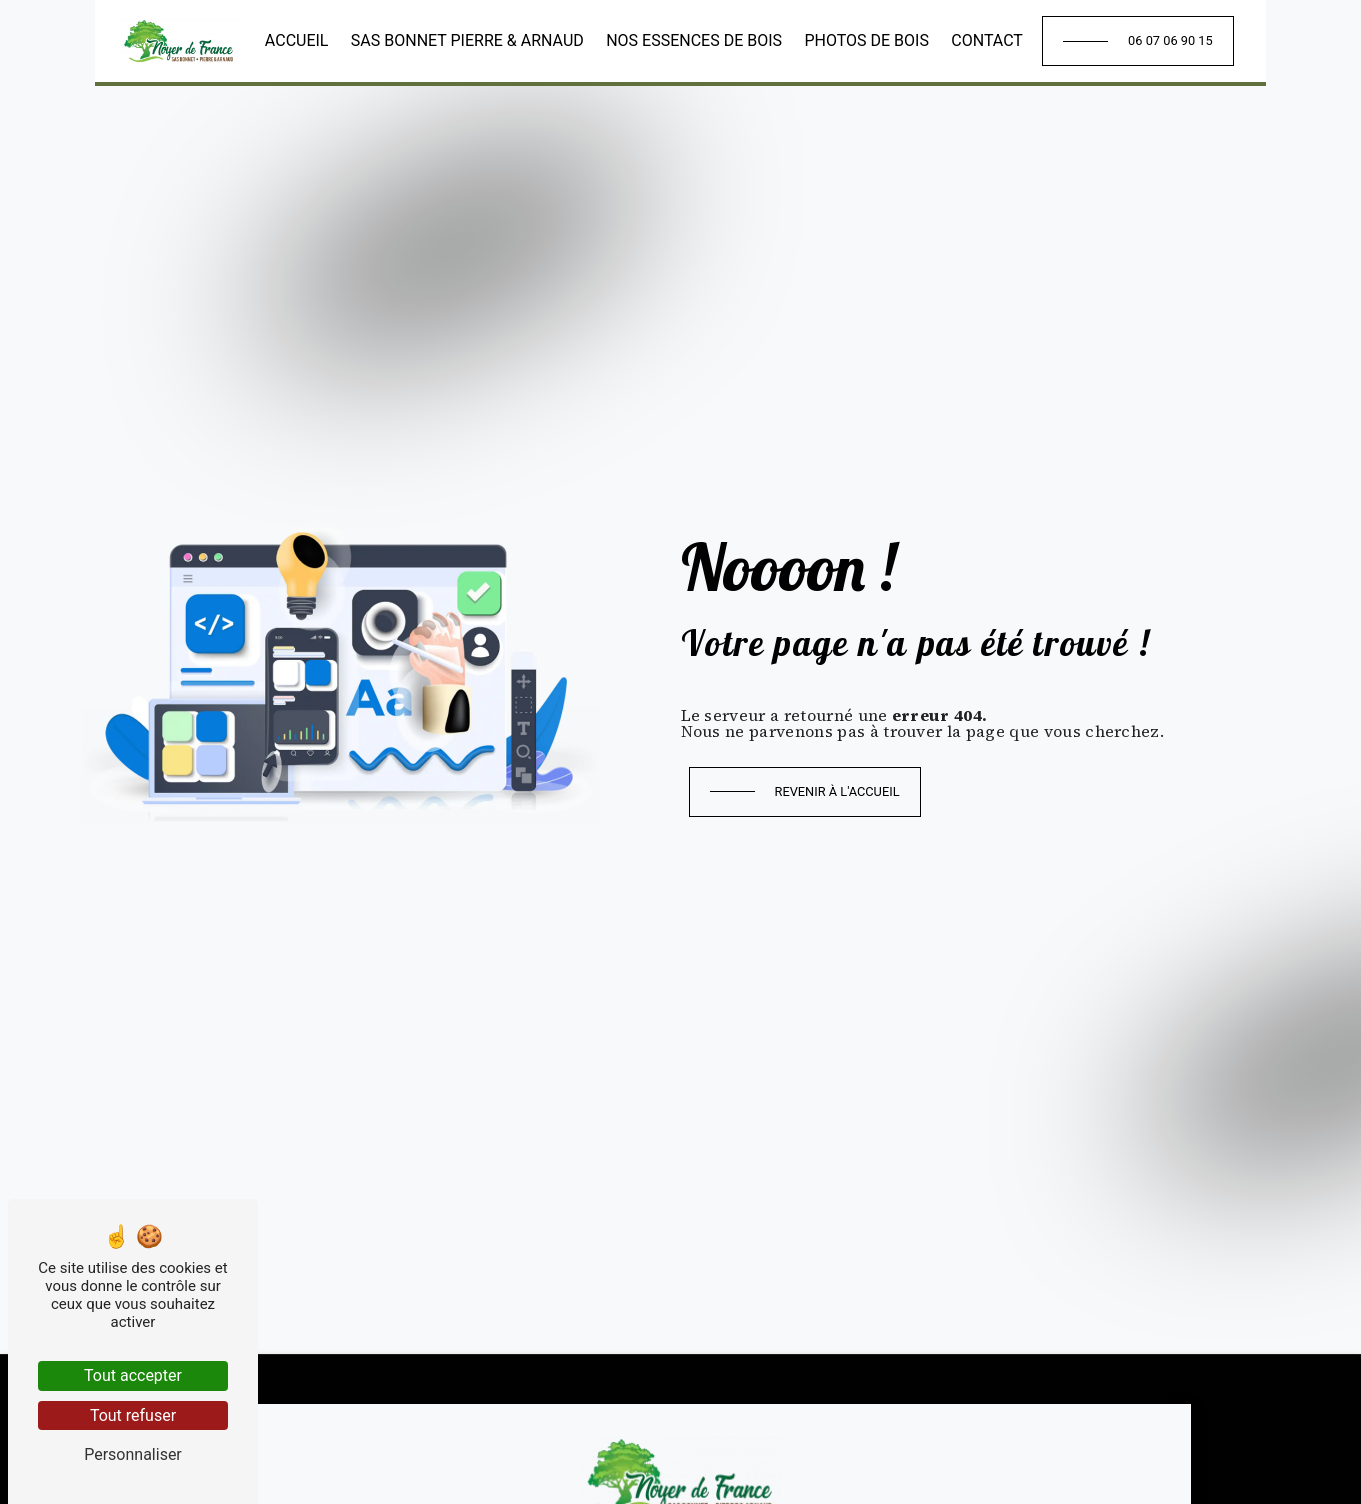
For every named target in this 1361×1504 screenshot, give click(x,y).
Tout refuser (133, 1415)
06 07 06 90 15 (1170, 40)
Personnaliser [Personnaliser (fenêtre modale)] (133, 1454)
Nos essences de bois (694, 40)
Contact (987, 40)
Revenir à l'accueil (837, 791)
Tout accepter (133, 1375)
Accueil (297, 40)
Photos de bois (866, 40)
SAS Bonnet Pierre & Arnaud (467, 40)
